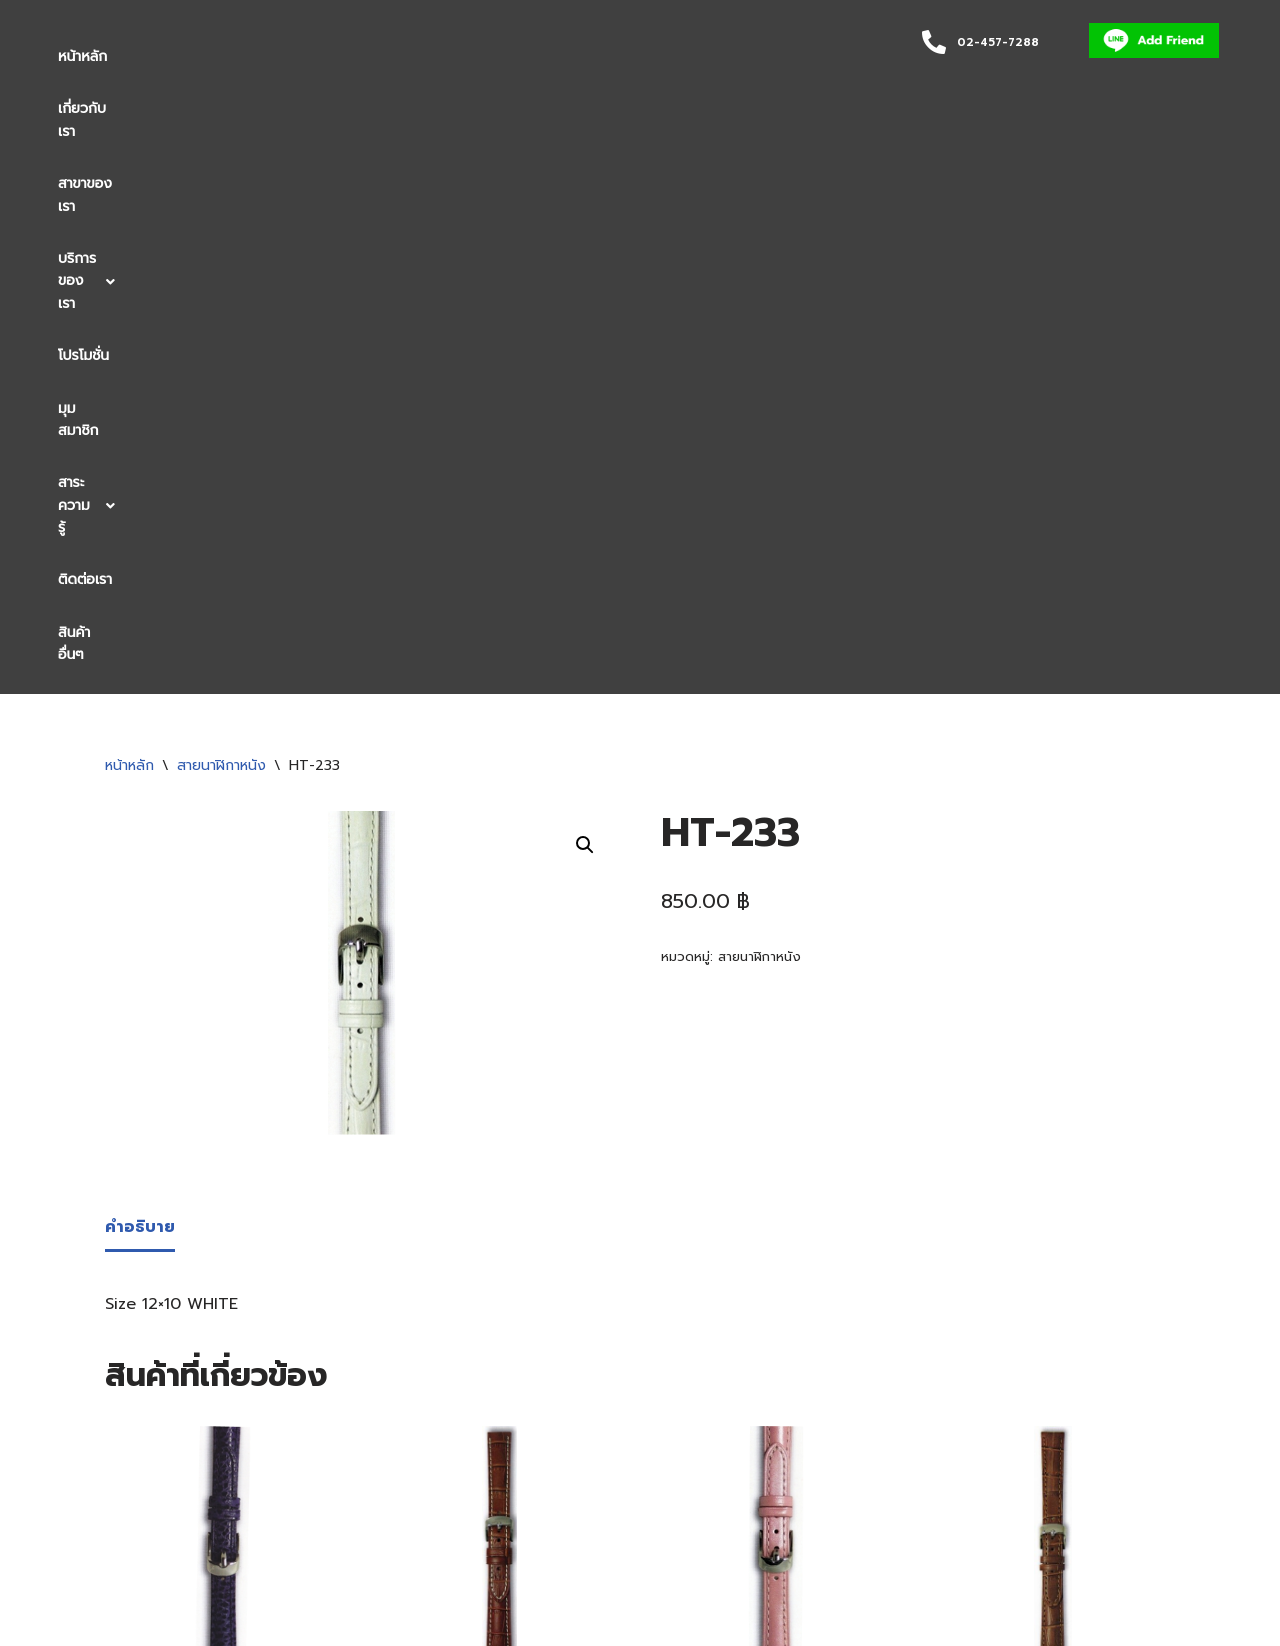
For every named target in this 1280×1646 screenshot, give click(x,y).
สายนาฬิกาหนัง (221, 219)
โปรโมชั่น (488, 56)
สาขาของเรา (267, 56)
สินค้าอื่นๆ (87, 108)
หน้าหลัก (82, 56)
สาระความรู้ (675, 56)
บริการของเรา (384, 56)
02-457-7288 (998, 42)
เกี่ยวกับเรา (169, 56)
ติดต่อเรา (774, 56)
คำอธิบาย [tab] (140, 681)
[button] (384, 57)
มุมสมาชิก (573, 56)
